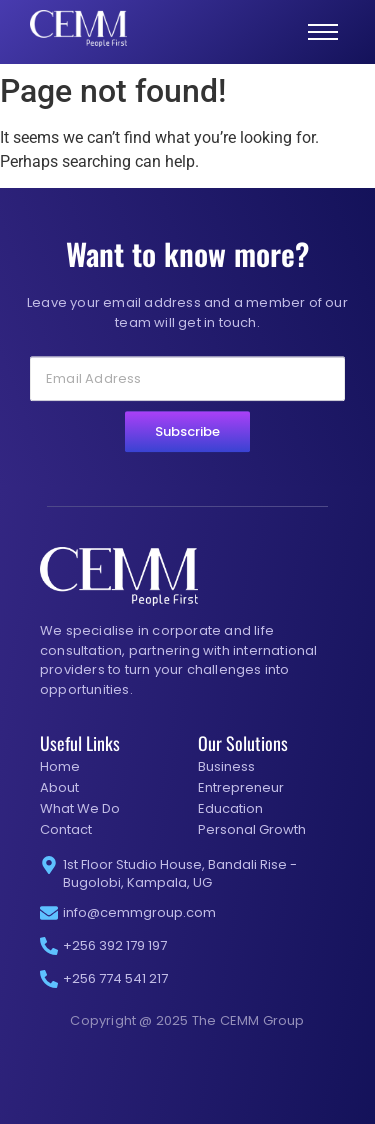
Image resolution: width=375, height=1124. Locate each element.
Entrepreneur (241, 787)
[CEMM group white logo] (78, 28)
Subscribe (187, 451)
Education (230, 808)
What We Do (80, 808)
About (59, 787)
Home (60, 766)
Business (226, 766)
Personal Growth (252, 829)
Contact (66, 829)
